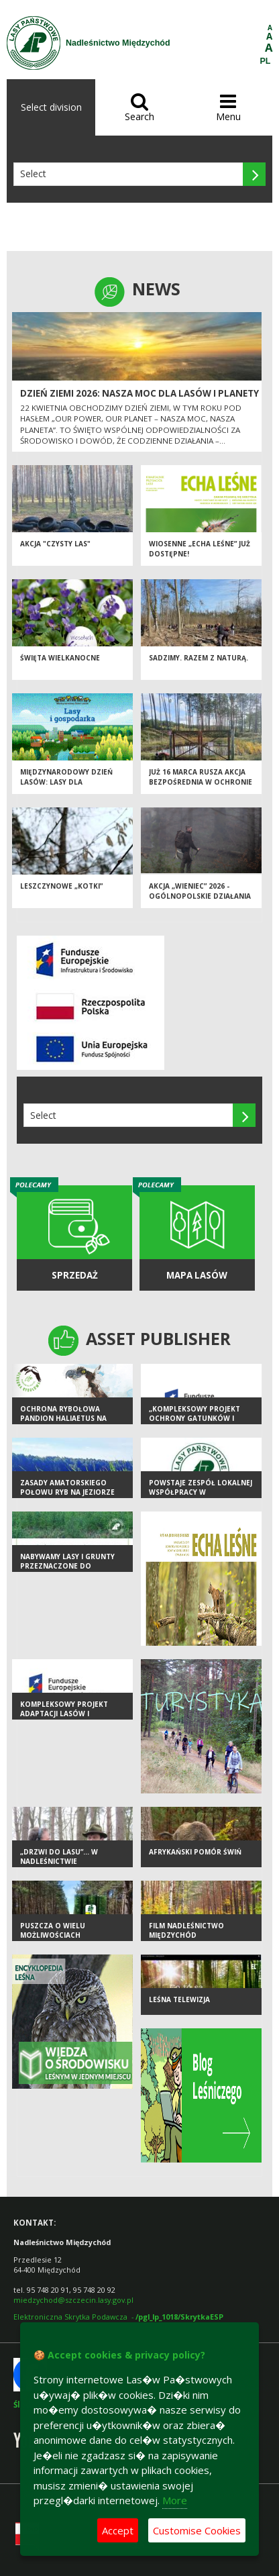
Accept (117, 2530)
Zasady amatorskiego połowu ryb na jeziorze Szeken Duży (67, 1492)
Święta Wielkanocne (60, 657)
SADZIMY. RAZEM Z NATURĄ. (198, 657)
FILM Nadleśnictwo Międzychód (186, 1930)
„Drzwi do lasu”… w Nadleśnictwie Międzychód (59, 1861)
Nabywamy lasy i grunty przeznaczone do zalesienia (67, 1566)
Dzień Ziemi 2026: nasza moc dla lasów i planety (139, 393)
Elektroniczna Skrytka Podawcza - (118, 2317)
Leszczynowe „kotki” (61, 886)
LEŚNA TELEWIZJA (179, 1999)
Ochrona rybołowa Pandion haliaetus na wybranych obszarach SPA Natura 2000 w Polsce (70, 1423)
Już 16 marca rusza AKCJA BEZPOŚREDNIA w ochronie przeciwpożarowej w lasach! (200, 786)
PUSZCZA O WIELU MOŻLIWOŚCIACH (52, 1930)
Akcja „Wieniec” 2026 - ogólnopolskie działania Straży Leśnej (200, 895)
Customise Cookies (197, 2530)
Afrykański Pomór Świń (195, 1851)
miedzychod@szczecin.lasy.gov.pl (73, 2300)
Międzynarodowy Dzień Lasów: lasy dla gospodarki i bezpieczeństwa (66, 786)
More (174, 2500)
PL (265, 61)
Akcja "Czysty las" (55, 543)
